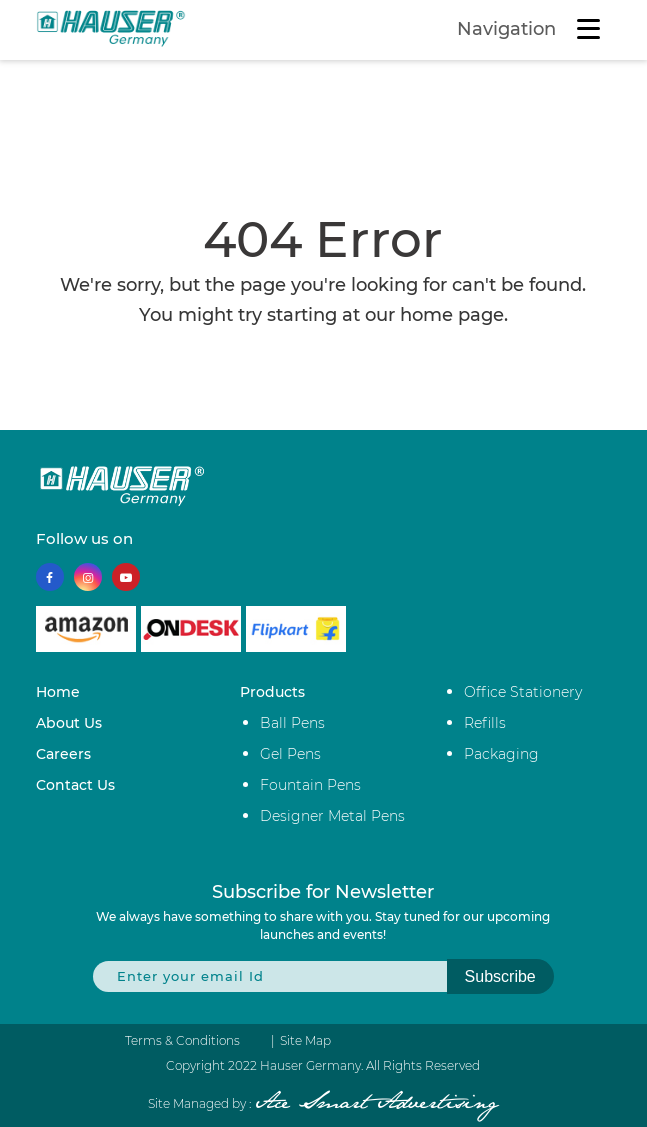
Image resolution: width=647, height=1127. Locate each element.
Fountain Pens (310, 785)
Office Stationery (523, 692)
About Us (69, 723)
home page (452, 315)
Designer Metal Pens (332, 816)
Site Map (305, 1041)
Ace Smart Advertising (376, 1104)
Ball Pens (292, 723)
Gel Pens (290, 754)
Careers (63, 754)
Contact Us (75, 785)
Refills (485, 723)
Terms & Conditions (182, 1041)
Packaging (501, 754)
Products (272, 692)
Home (58, 692)
